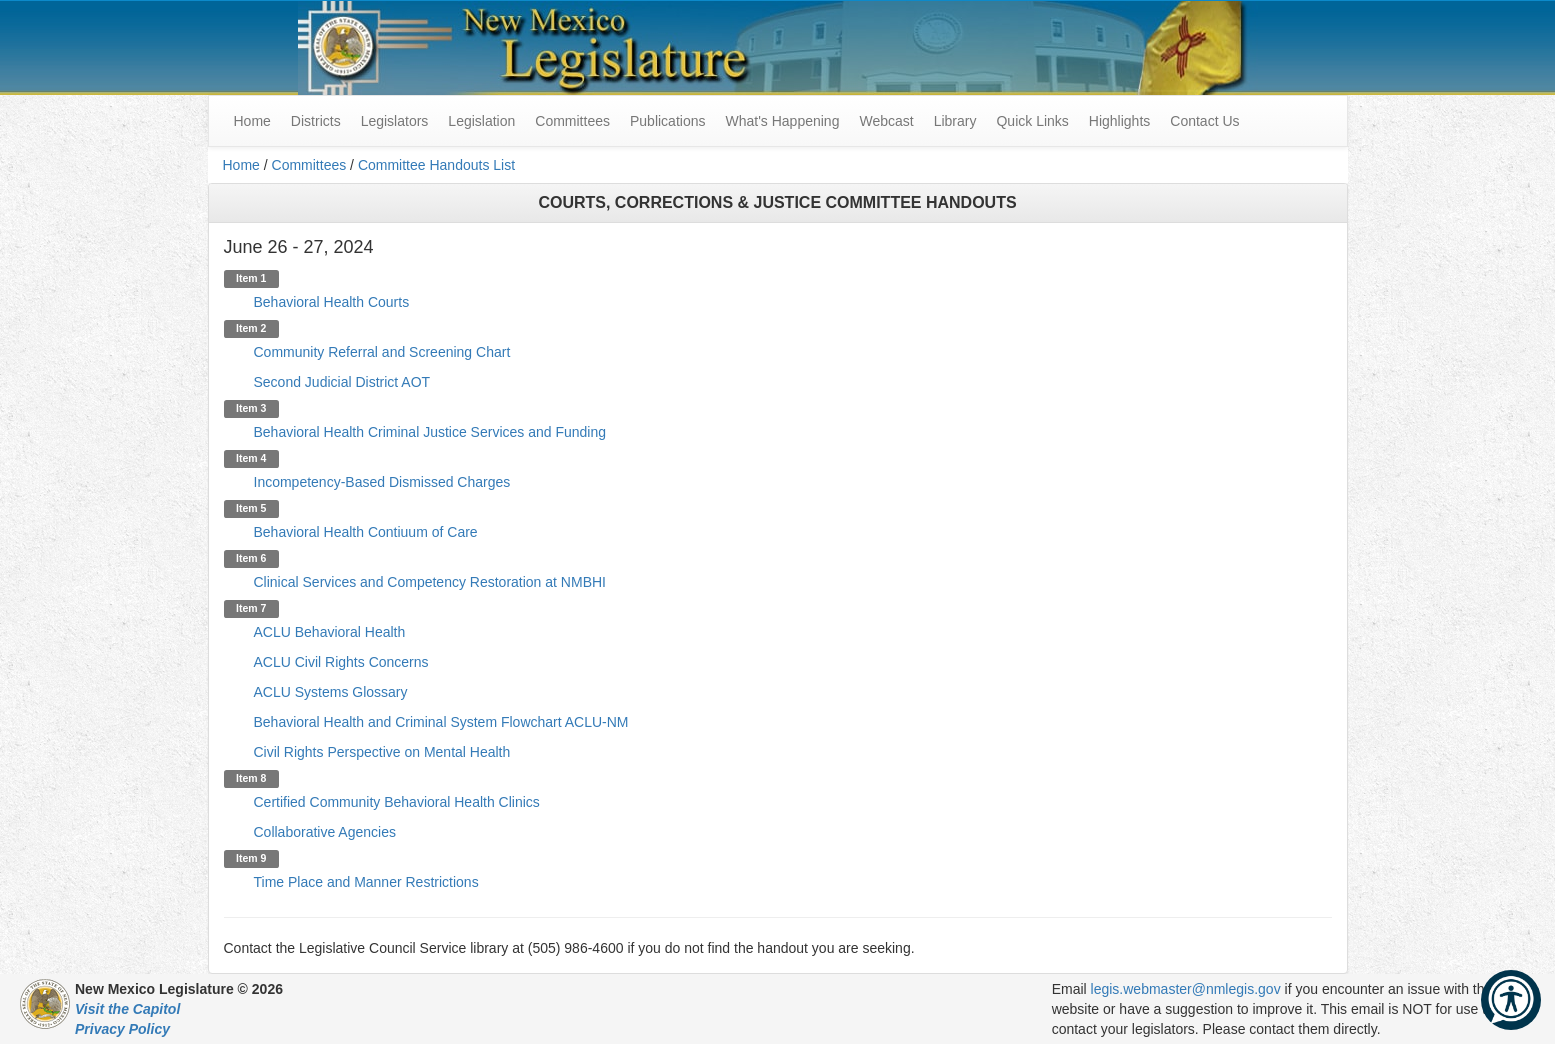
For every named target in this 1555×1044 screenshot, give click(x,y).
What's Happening (782, 121)
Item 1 (251, 278)
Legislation (481, 121)
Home (241, 165)
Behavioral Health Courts (332, 302)
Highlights (1119, 121)
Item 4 (251, 458)
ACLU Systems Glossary (331, 692)
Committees (572, 121)
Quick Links (1032, 121)
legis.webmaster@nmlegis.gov (1186, 989)
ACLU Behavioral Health (330, 632)
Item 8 (251, 778)
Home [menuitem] (252, 121)
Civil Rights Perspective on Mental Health (382, 752)
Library (955, 121)
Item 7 (251, 608)
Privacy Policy (122, 1029)
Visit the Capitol (127, 1009)
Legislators (395, 121)
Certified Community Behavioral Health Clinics (397, 802)
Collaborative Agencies (325, 832)
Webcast (886, 121)
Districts (316, 121)
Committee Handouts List (436, 165)
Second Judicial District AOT (342, 382)
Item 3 (251, 408)
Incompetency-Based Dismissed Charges (382, 482)
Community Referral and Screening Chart (382, 352)
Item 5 (251, 508)
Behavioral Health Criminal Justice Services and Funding (430, 432)
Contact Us (1204, 121)
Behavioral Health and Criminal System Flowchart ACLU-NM (441, 722)
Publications (668, 121)
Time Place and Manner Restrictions (366, 882)
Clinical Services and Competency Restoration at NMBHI (430, 582)
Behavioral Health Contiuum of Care (366, 532)
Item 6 (251, 558)
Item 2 (251, 328)
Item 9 (251, 858)
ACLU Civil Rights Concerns (341, 662)
